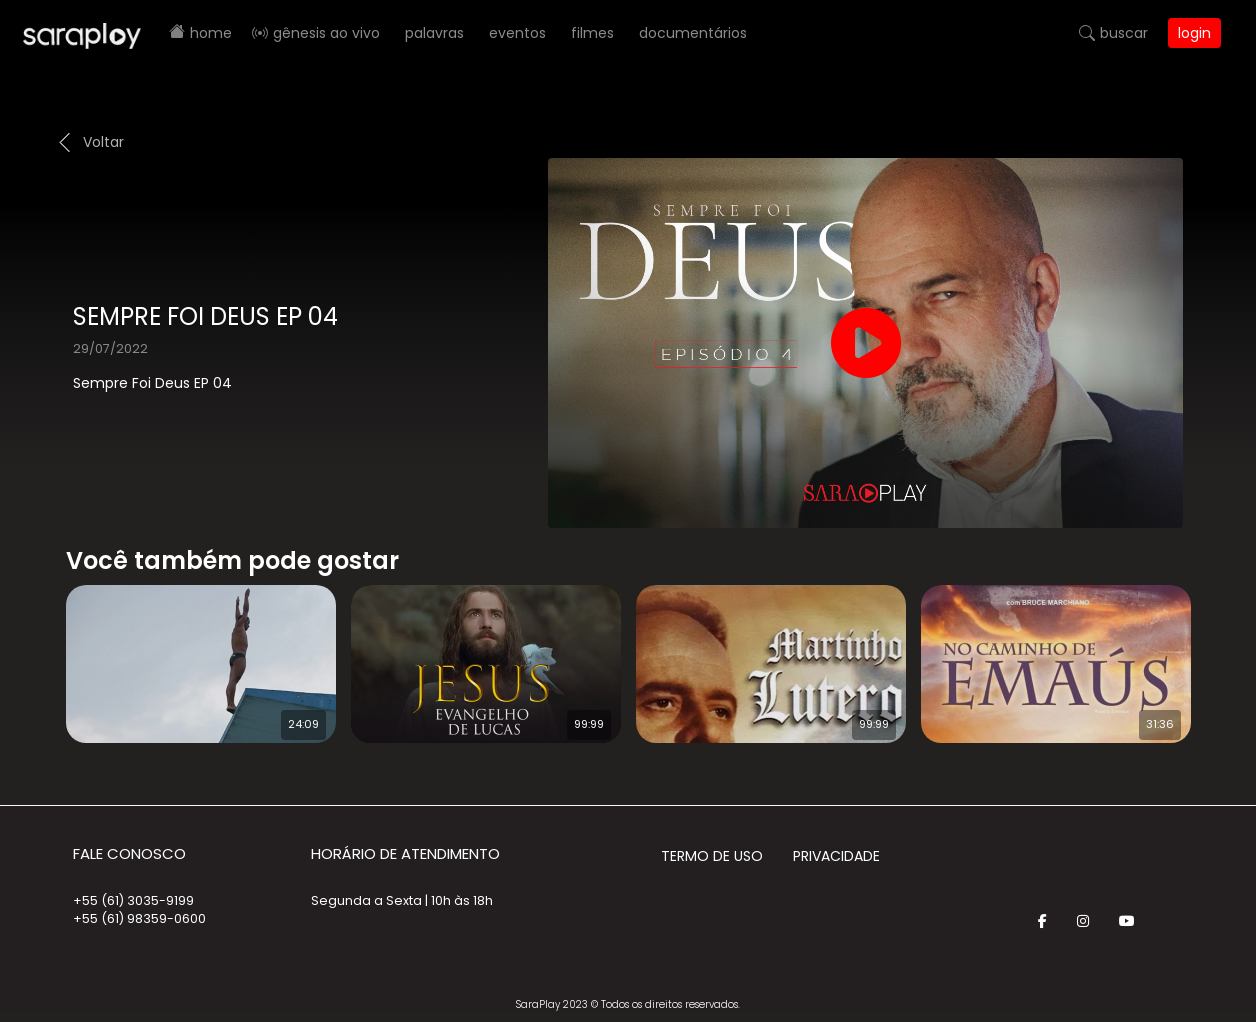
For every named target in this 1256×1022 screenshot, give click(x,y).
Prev (36, 651)
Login (1194, 33)
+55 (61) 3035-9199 (133, 900)
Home (211, 33)
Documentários (693, 33)
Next (1223, 651)
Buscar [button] (1124, 33)
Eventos (517, 33)
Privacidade (836, 856)
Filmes (592, 33)
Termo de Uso (712, 856)
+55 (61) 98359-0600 (139, 918)
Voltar (103, 142)
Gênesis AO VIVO (326, 33)
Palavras (434, 33)
